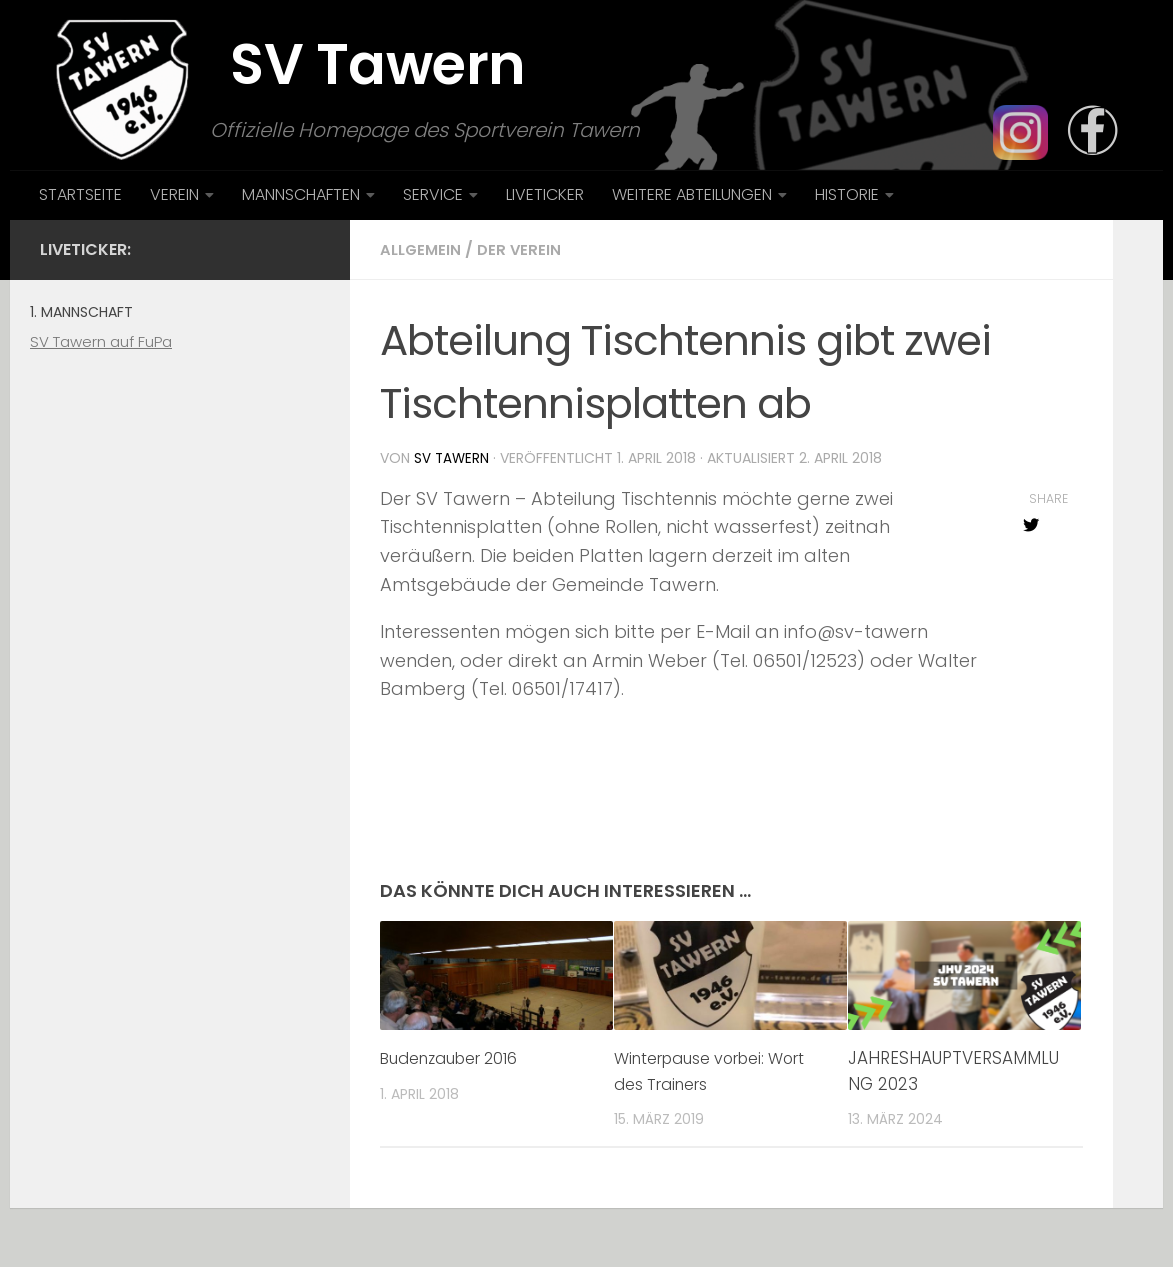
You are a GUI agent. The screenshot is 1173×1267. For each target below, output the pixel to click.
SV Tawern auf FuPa (101, 341)
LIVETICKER (545, 194)
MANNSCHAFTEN (301, 194)
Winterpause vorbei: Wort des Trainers (698, 1070)
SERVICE (433, 194)
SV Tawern (452, 458)
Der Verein (524, 249)
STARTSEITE (80, 194)
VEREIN (174, 194)
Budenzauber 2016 (456, 1057)
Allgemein (422, 249)
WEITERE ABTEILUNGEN (692, 194)
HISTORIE (847, 194)
